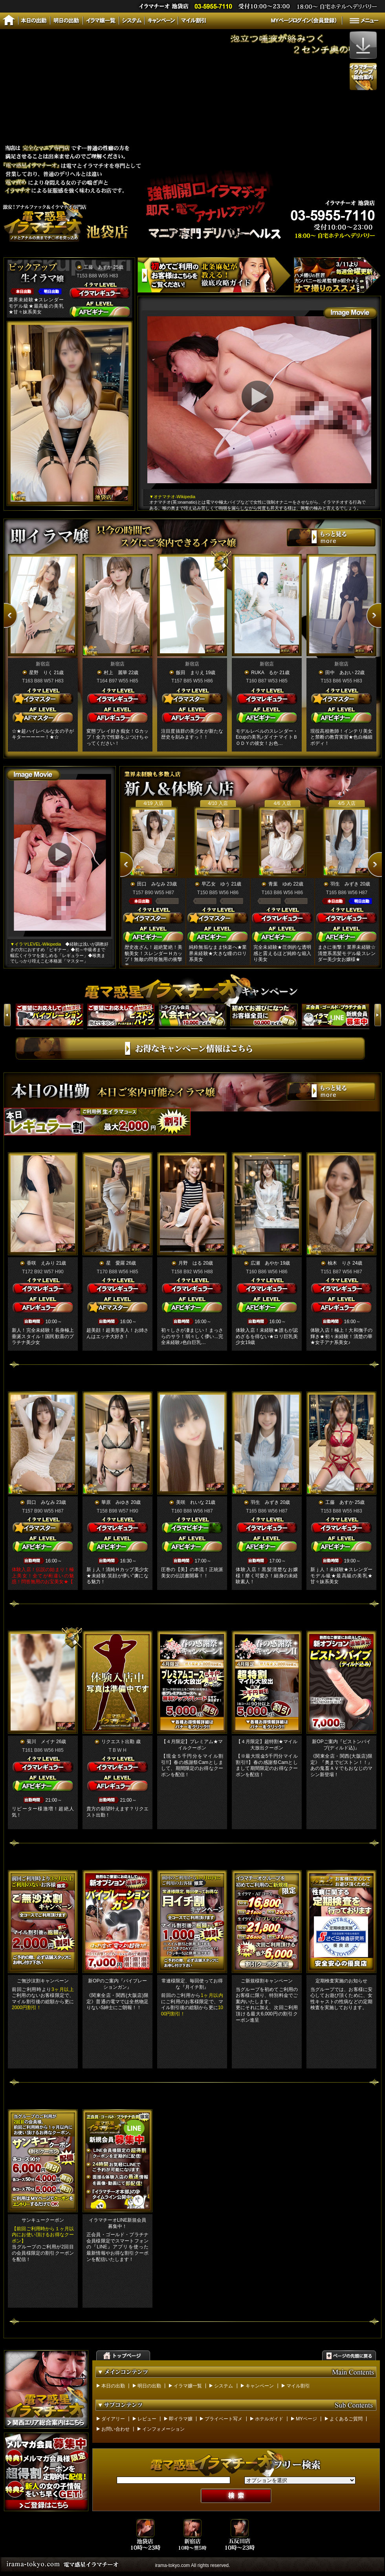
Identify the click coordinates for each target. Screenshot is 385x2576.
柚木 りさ (339, 1263)
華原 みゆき (115, 1502)
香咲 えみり (41, 1263)
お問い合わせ (115, 2429)
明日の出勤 (149, 2386)
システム (223, 2386)
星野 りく (41, 672)
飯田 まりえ (190, 672)
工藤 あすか (98, 267)
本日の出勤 (113, 2386)
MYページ (306, 2419)
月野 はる (190, 1263)
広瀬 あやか (265, 1263)
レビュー (147, 2419)
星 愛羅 (115, 1263)
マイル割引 (298, 2386)
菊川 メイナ (41, 1741)
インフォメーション (163, 2429)
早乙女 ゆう (216, 884)
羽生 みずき (344, 884)
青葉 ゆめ (280, 884)
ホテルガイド (269, 2419)
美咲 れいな (190, 1502)
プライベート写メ (223, 2419)
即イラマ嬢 (180, 2419)
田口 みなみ (151, 884)
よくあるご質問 (346, 2419)
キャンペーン (260, 2386)
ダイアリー (113, 2419)
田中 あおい (339, 672)
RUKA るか (264, 672)
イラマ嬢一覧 (188, 2386)
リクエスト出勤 (117, 1741)
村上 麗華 (115, 672)
